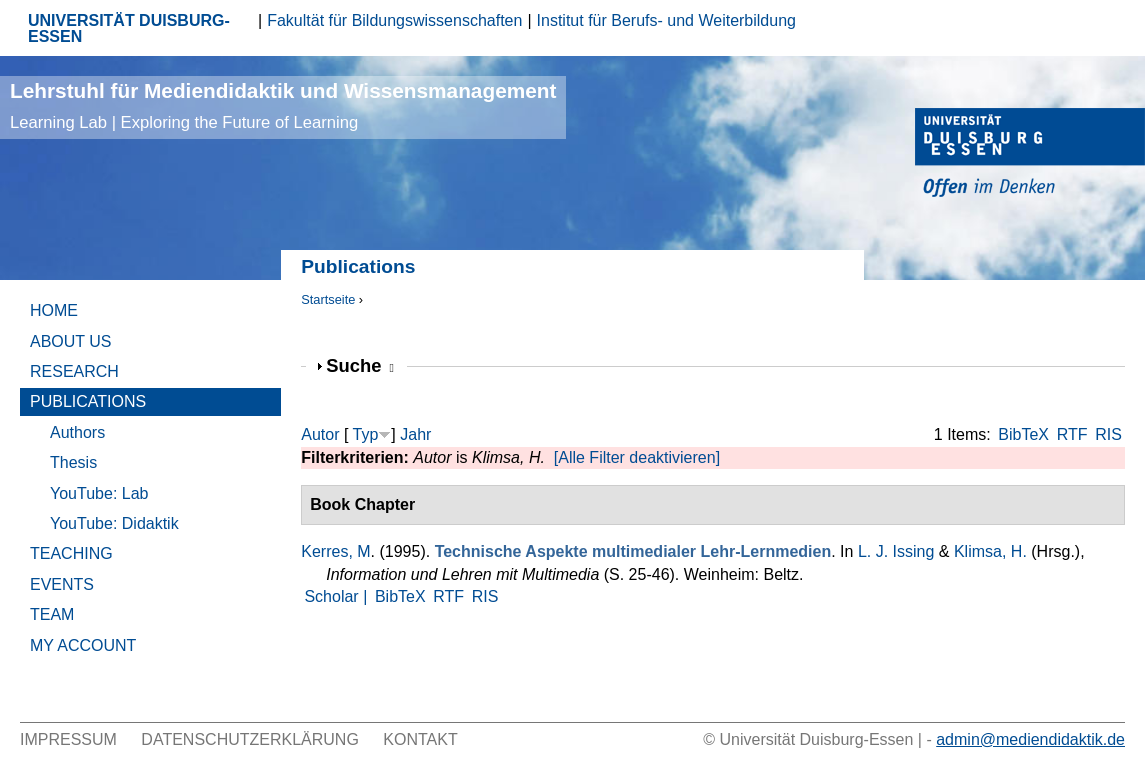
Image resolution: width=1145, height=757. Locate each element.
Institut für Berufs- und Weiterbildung (666, 20)
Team (52, 614)
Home (54, 310)
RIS (1108, 434)
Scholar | (337, 596)
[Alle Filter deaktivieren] (637, 457)
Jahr (415, 434)
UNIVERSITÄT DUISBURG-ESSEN (129, 28)
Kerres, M (335, 551)
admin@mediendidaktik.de (1030, 739)
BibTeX (1023, 434)
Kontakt (420, 739)
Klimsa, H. (990, 551)
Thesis (73, 462)
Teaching (71, 553)
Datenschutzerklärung (250, 739)
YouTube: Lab (99, 493)
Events (62, 584)
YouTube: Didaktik (114, 523)
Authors (77, 432)
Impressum (68, 739)
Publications (88, 401)
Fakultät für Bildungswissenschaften (394, 20)
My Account (83, 645)
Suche (360, 365)
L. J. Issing (896, 551)
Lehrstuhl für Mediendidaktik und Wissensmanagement (283, 105)
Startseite (328, 299)
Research (74, 371)
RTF (1072, 434)
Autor (320, 434)
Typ (366, 434)
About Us (71, 341)
